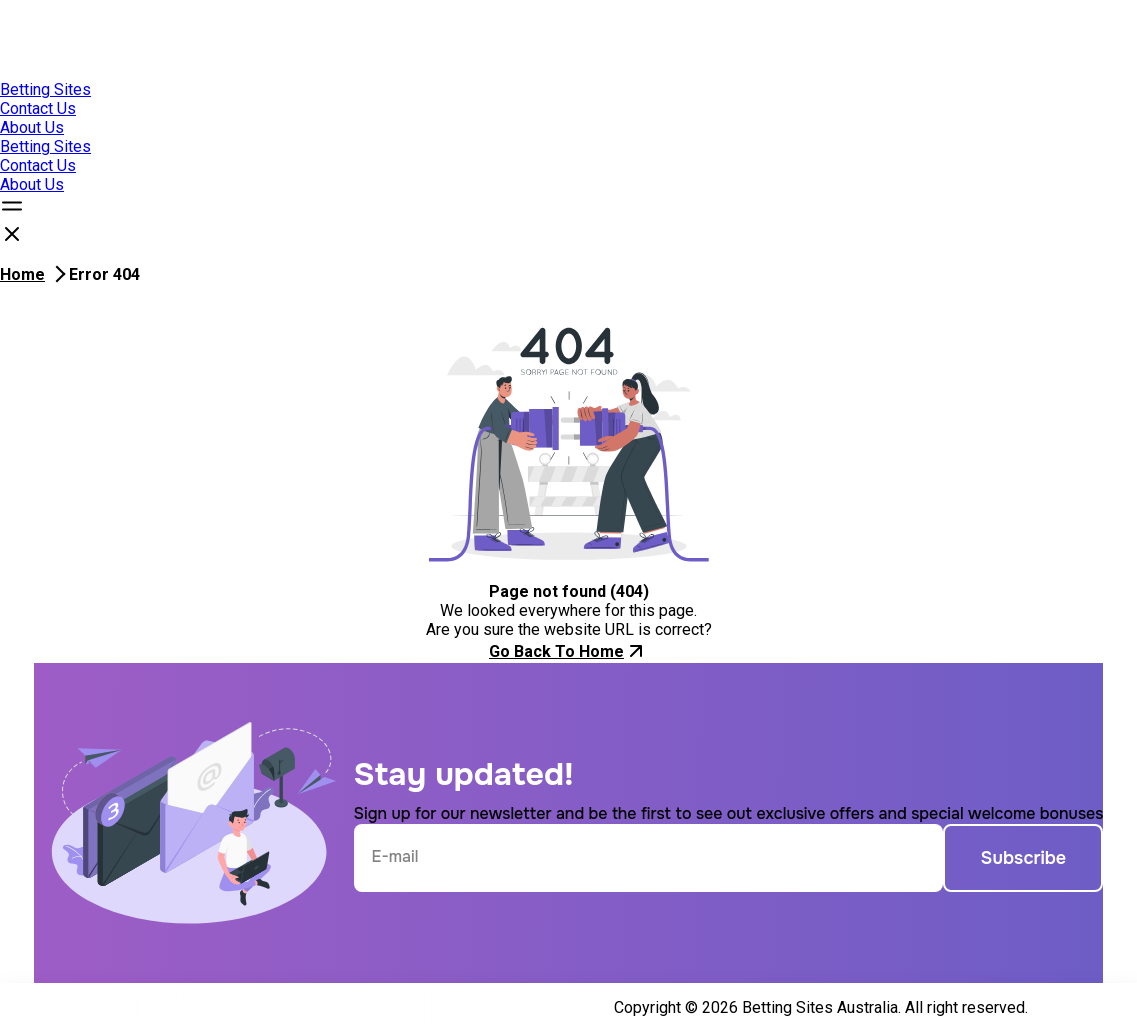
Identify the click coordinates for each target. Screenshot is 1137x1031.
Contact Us (38, 108)
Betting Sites (45, 89)
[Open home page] (400, 70)
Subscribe (1024, 858)
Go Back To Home (568, 651)
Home (22, 274)
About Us (32, 127)
